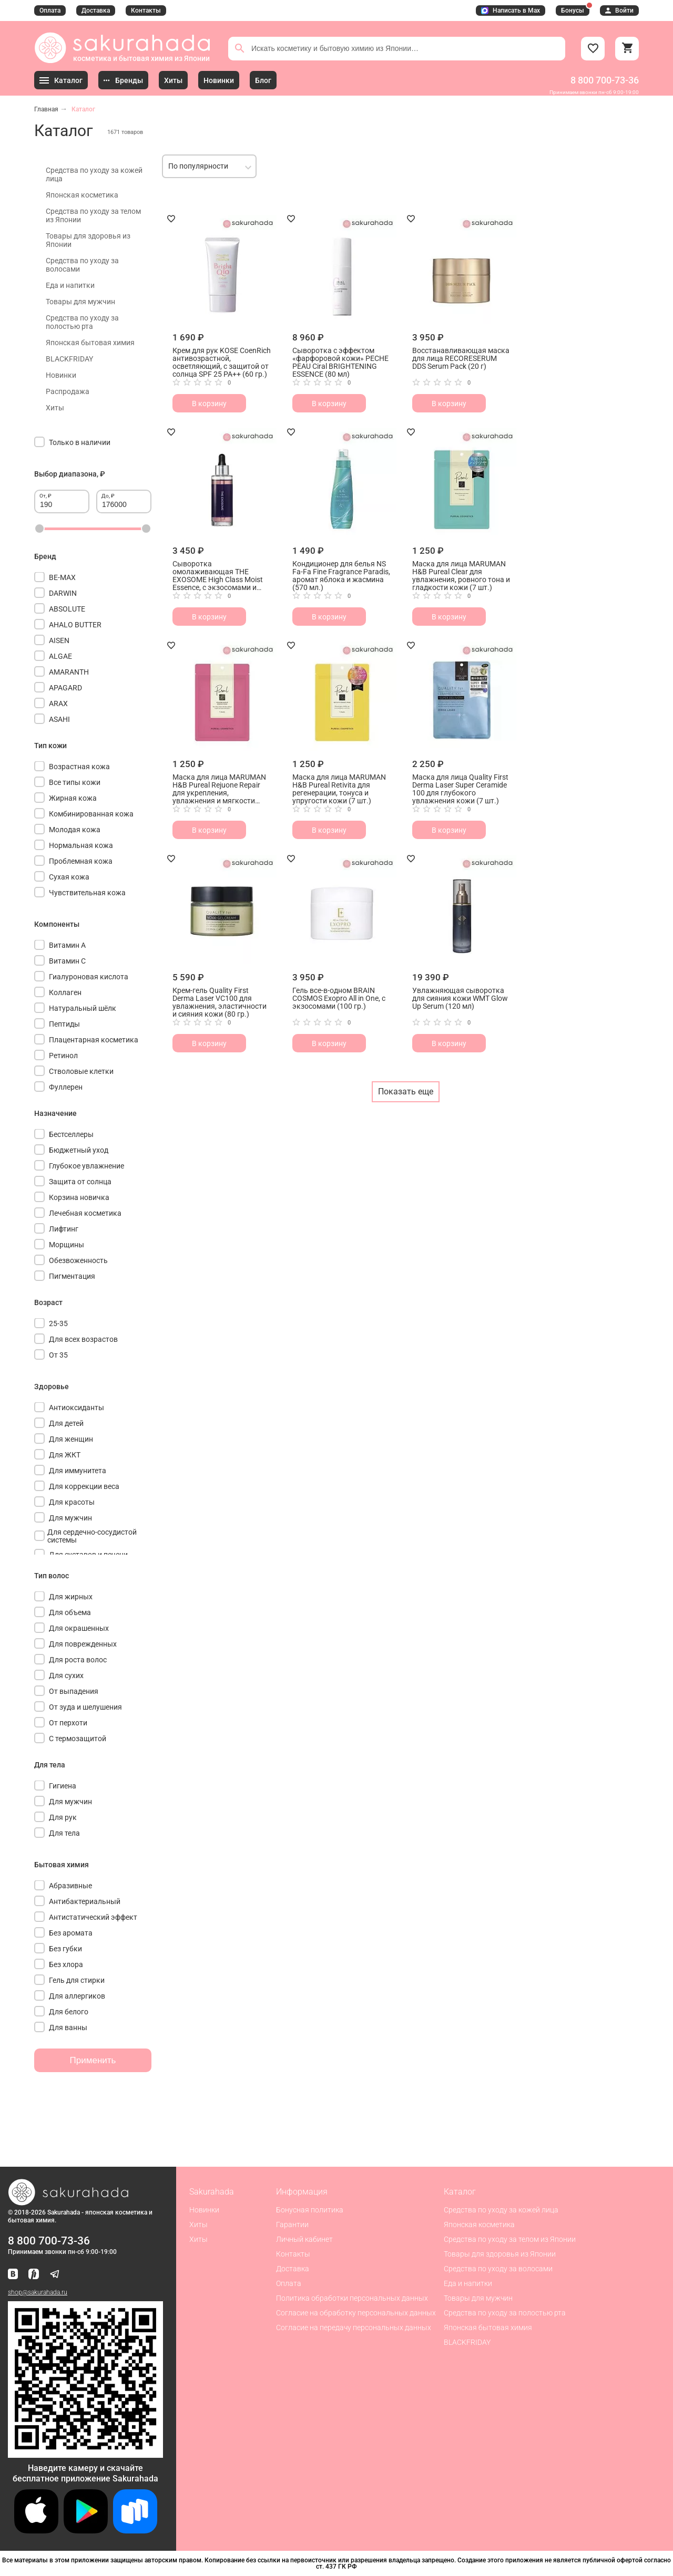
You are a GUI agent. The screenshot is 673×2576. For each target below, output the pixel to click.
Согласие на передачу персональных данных (353, 2327)
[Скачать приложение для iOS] (36, 2531)
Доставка (95, 10)
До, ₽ (108, 496)
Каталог (83, 109)
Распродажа (67, 391)
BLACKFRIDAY (69, 359)
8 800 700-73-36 (604, 80)
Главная (46, 109)
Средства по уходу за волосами (82, 264)
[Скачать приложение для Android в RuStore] (85, 2453)
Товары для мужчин (80, 301)
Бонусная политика (309, 2210)
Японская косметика (82, 195)
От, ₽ (45, 496)
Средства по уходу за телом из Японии (93, 215)
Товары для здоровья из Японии (88, 240)
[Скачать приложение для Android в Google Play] (86, 2531)
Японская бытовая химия (90, 342)
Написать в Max (510, 10)
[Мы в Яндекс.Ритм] (33, 2274)
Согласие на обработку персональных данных (356, 2313)
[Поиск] (239, 48)
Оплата (49, 10)
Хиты (55, 408)
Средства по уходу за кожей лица (94, 174)
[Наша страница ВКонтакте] (13, 2274)
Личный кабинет (304, 2239)
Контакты (146, 10)
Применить (93, 2060)
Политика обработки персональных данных (352, 2298)
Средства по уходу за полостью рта (82, 322)
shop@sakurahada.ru (37, 2292)
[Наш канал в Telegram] (54, 2274)
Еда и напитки (70, 285)
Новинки (61, 375)
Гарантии (292, 2224)
